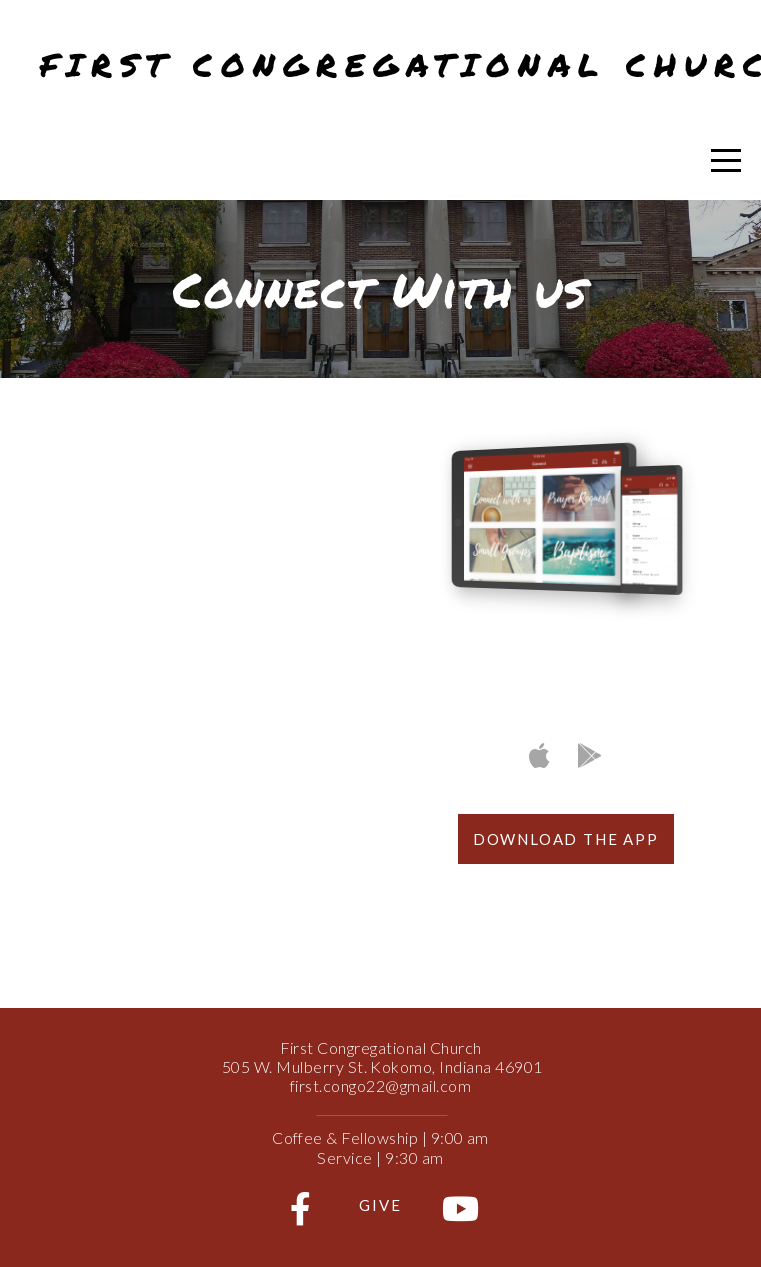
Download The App (566, 839)
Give (380, 1205)
